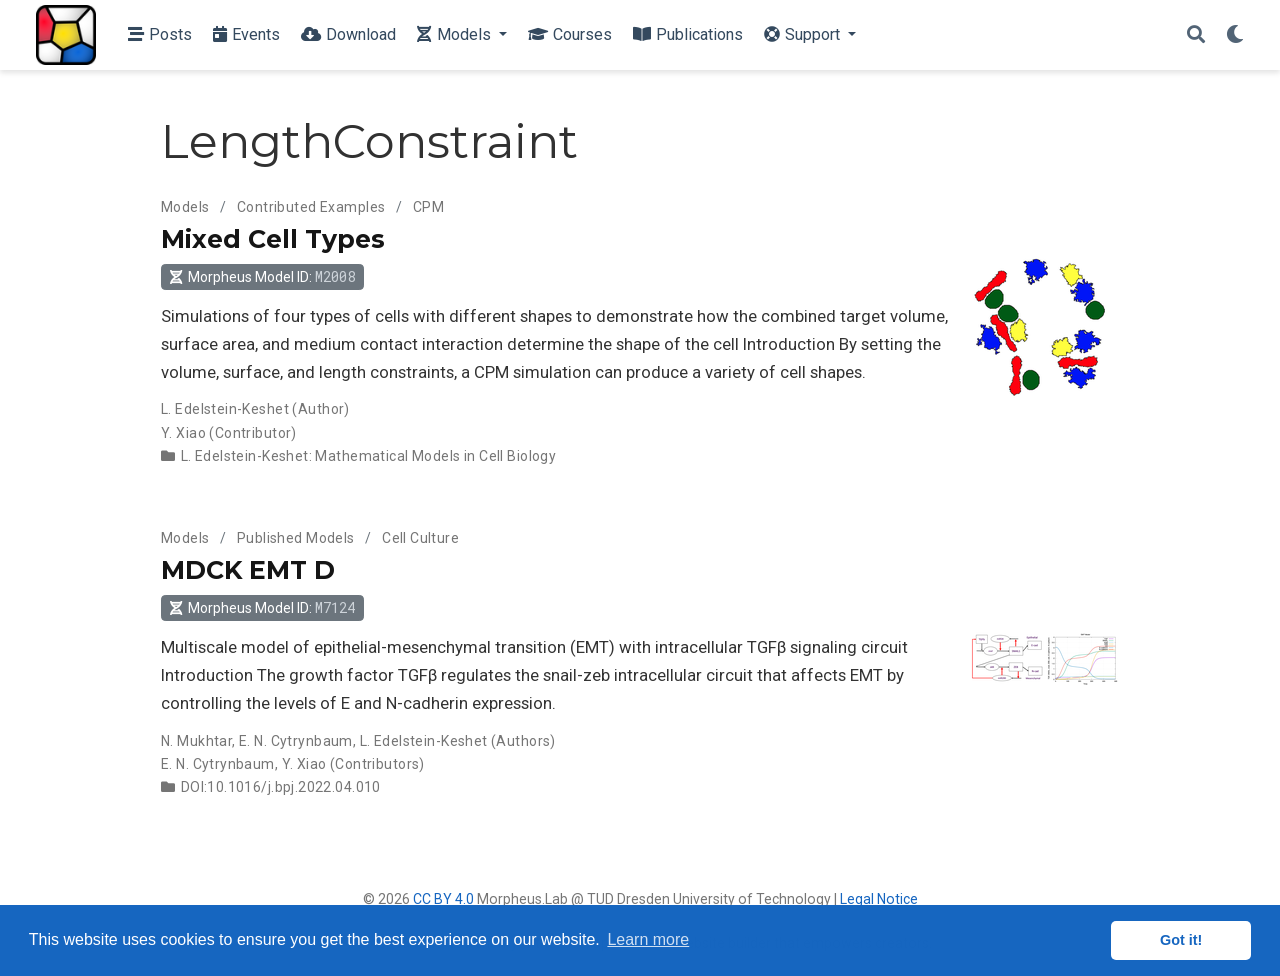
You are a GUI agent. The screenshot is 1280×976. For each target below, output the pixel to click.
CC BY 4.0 (443, 899)
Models (185, 207)
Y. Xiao (183, 433)
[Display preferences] (1235, 35)
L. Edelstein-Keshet (225, 409)
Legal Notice (879, 899)
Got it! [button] (1181, 940)
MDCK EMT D (248, 570)
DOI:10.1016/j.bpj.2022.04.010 (281, 787)
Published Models (296, 538)
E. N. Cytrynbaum (296, 741)
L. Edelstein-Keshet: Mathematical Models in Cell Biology (369, 456)
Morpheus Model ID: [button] (262, 276)
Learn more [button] (648, 939)
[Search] (1196, 35)
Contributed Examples (311, 207)
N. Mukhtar (196, 741)
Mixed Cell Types (273, 239)
